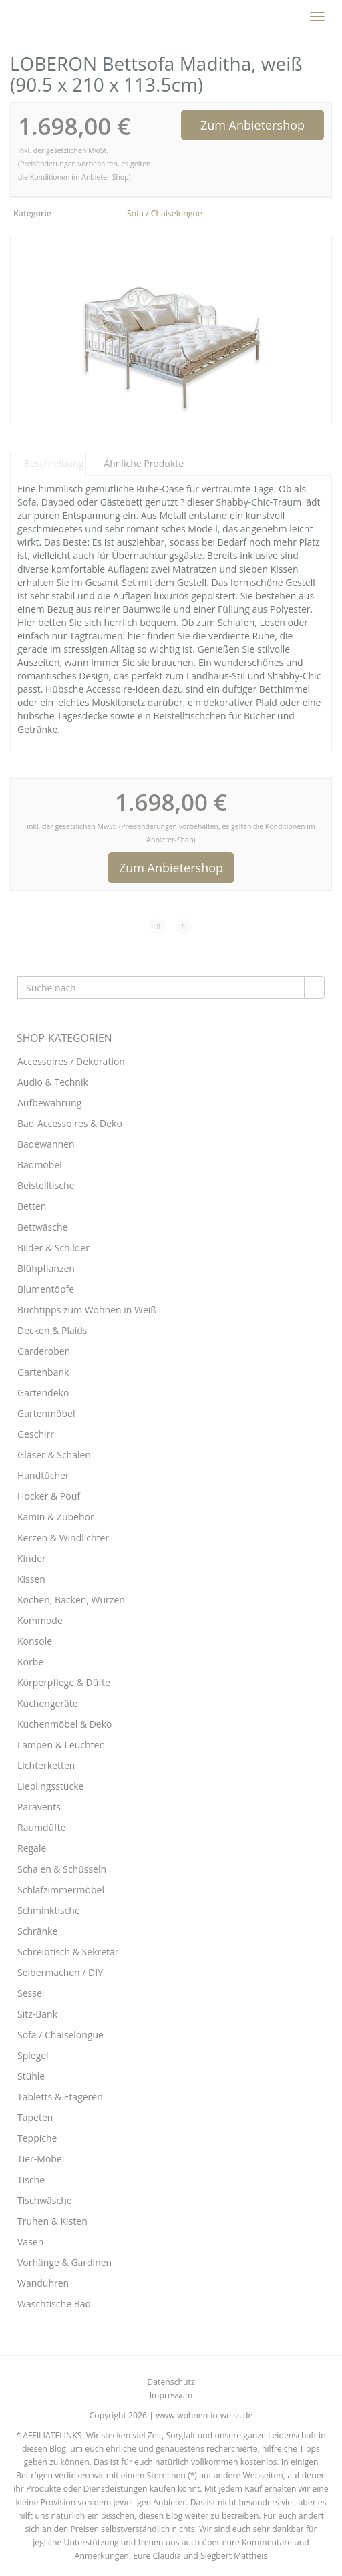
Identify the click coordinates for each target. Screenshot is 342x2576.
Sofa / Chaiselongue (164, 213)
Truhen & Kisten (52, 2221)
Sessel (30, 1993)
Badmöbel (39, 1164)
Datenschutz (170, 2382)
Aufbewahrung (49, 1102)
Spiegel (33, 2055)
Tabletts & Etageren (60, 2096)
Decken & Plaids (52, 1330)
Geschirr (35, 1434)
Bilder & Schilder (53, 1247)
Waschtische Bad (54, 2303)
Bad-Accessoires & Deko (69, 1123)
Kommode (40, 1620)
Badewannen (46, 1144)
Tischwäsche (44, 2200)
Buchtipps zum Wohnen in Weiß (86, 1309)
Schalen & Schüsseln (61, 1869)
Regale (31, 1848)
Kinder (31, 1558)
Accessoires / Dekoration (71, 1061)
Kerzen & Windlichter (63, 1537)
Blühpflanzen (46, 1268)
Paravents (39, 1806)
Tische (31, 2179)
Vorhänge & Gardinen (64, 2262)
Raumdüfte (41, 1827)
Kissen (31, 1579)
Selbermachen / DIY (60, 1972)
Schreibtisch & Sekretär (68, 1951)
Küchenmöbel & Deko (64, 1724)
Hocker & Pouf (48, 1496)
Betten (31, 1206)
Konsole (34, 1641)
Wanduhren (43, 2283)
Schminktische (48, 1910)
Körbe (30, 1661)
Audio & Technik (52, 1082)
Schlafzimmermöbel (60, 1889)
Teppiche (37, 2138)
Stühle (31, 2076)
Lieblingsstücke (50, 1786)
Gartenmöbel (46, 1413)
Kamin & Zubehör (55, 1516)
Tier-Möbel (40, 2158)
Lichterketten (46, 1765)
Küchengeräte (47, 1703)
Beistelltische (45, 1185)
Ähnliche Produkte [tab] (144, 463)
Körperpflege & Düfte (63, 1682)
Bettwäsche (42, 1227)
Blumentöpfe (45, 1289)
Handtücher (43, 1475)
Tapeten (35, 2117)
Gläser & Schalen (54, 1454)
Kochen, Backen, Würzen (71, 1599)
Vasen (30, 2241)
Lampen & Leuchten (61, 1744)
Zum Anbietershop (252, 125)
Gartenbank (43, 1371)
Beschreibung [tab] (53, 463)
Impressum (171, 2395)
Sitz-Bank (37, 2013)
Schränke (37, 1931)
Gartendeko (43, 1392)
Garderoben (43, 1351)
